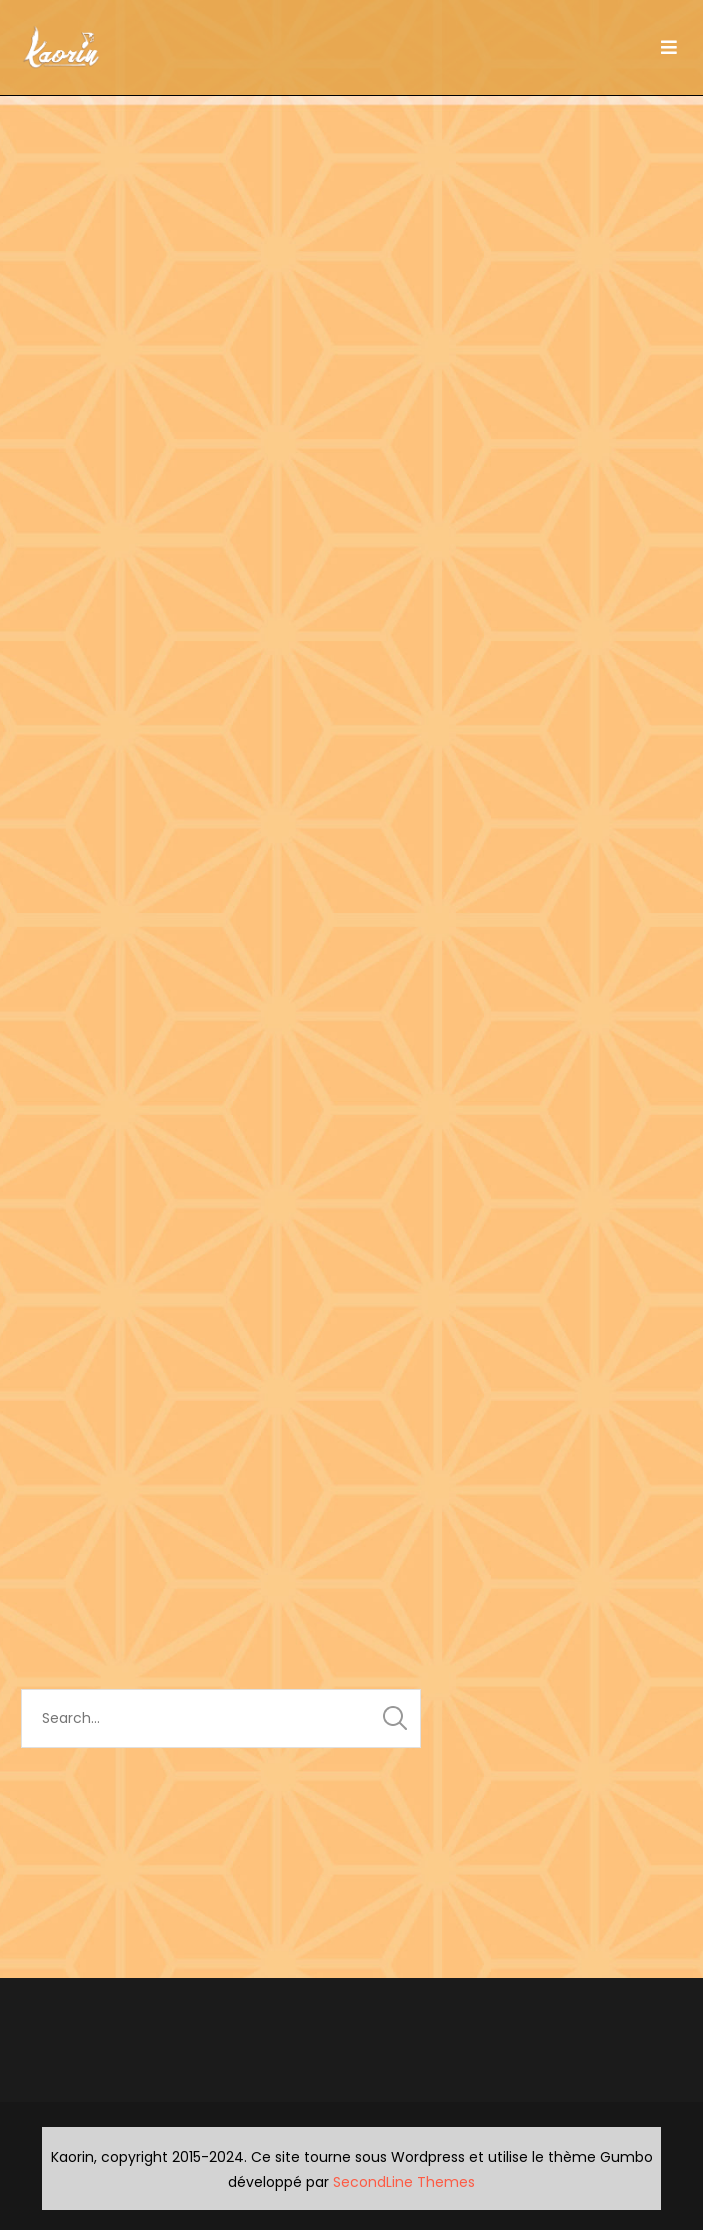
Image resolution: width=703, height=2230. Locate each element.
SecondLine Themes (404, 2182)
